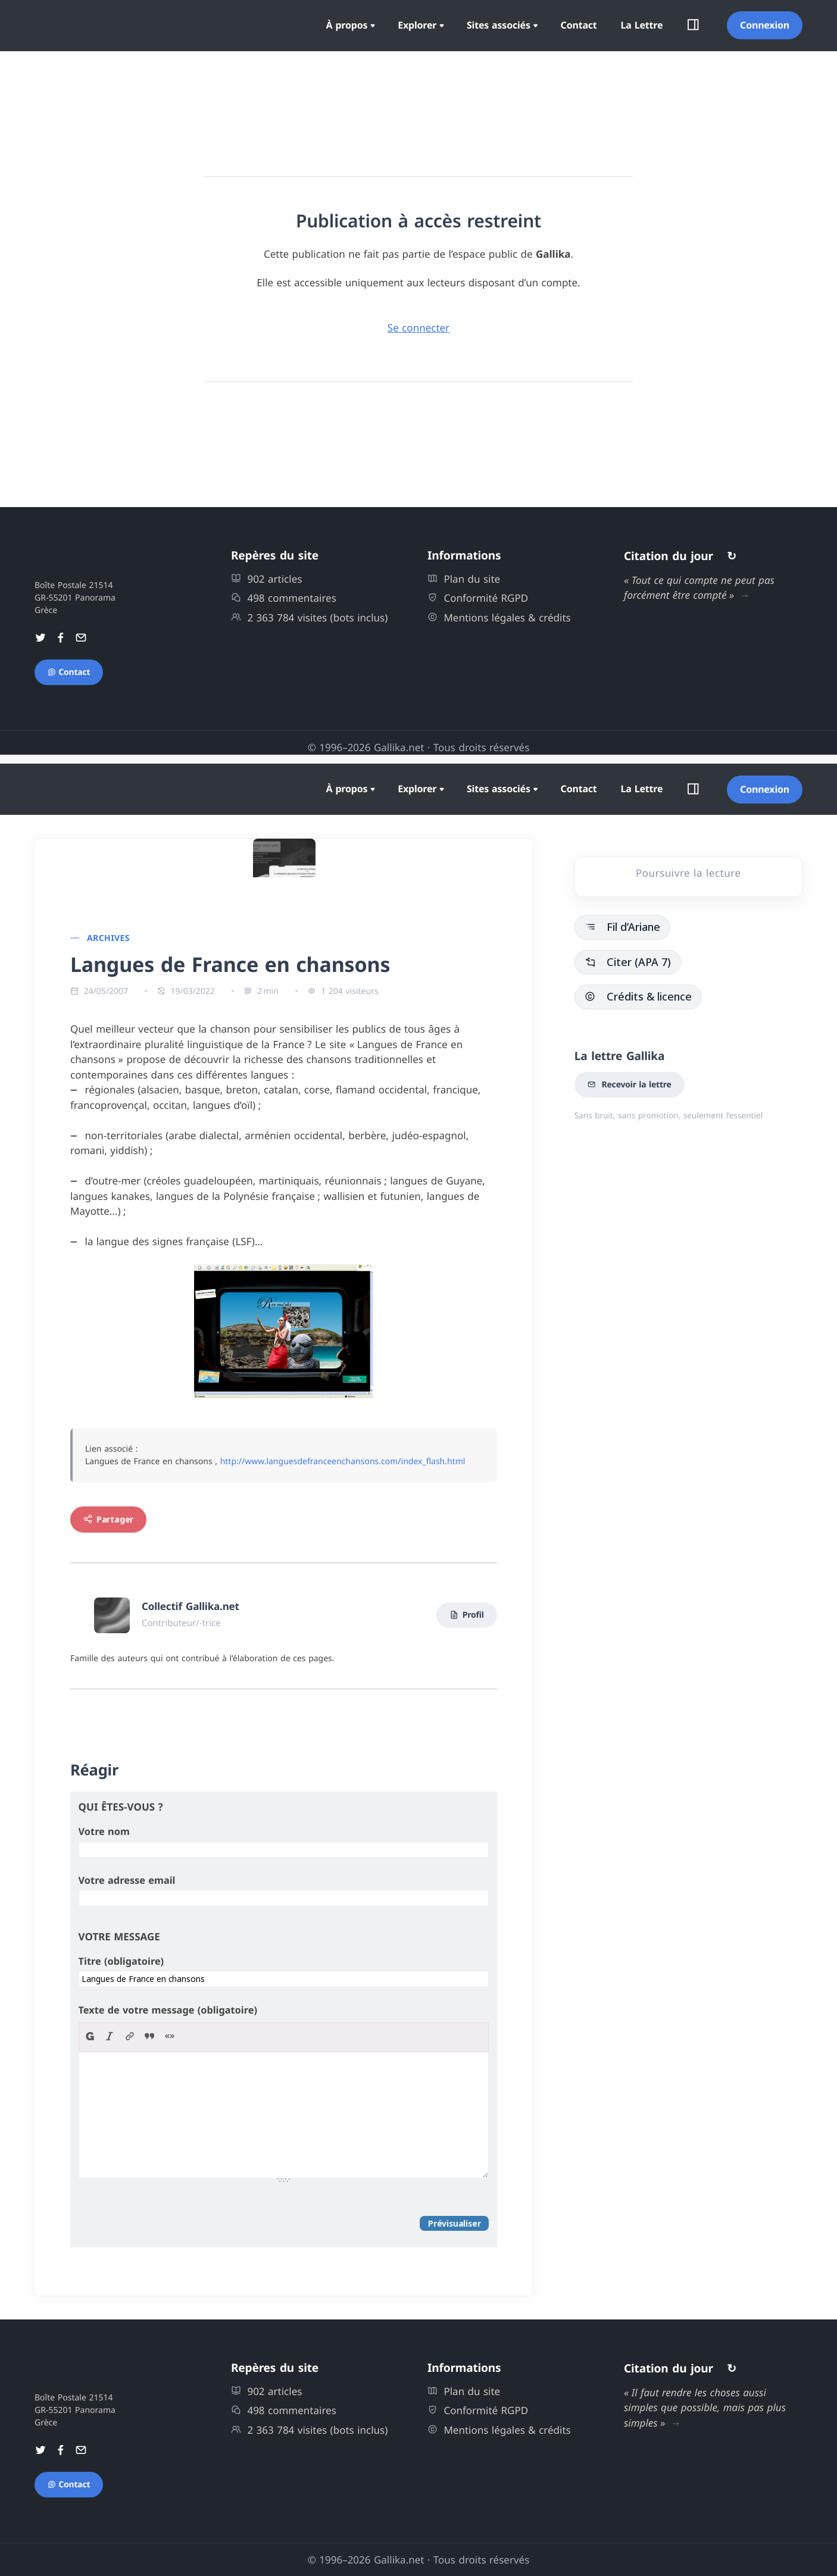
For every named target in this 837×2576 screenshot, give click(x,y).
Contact (579, 25)
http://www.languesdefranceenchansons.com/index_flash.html (343, 1461)
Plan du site (463, 579)
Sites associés (498, 25)
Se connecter (418, 327)
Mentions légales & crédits (499, 617)
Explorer (417, 25)
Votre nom (104, 1831)
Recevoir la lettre (630, 1085)
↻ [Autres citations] (731, 556)
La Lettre (642, 25)
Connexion (764, 25)
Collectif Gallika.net (190, 1606)
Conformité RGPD (477, 598)
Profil (466, 1615)
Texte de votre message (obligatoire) (168, 2010)
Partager (108, 1519)
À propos (347, 25)
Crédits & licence (638, 996)
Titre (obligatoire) (121, 1961)
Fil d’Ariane (622, 927)
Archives (108, 938)
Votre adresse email (127, 1880)
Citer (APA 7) (628, 962)
